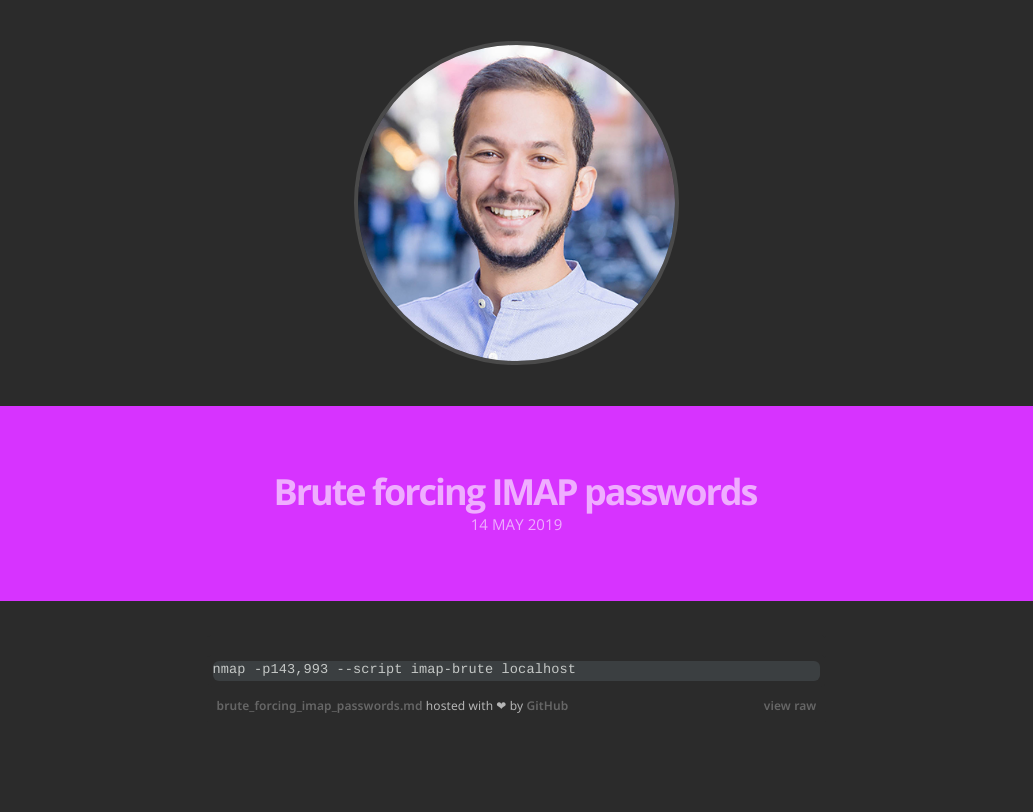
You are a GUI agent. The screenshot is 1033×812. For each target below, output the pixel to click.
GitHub (547, 705)
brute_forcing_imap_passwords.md (321, 705)
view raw (790, 705)
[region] (517, 671)
